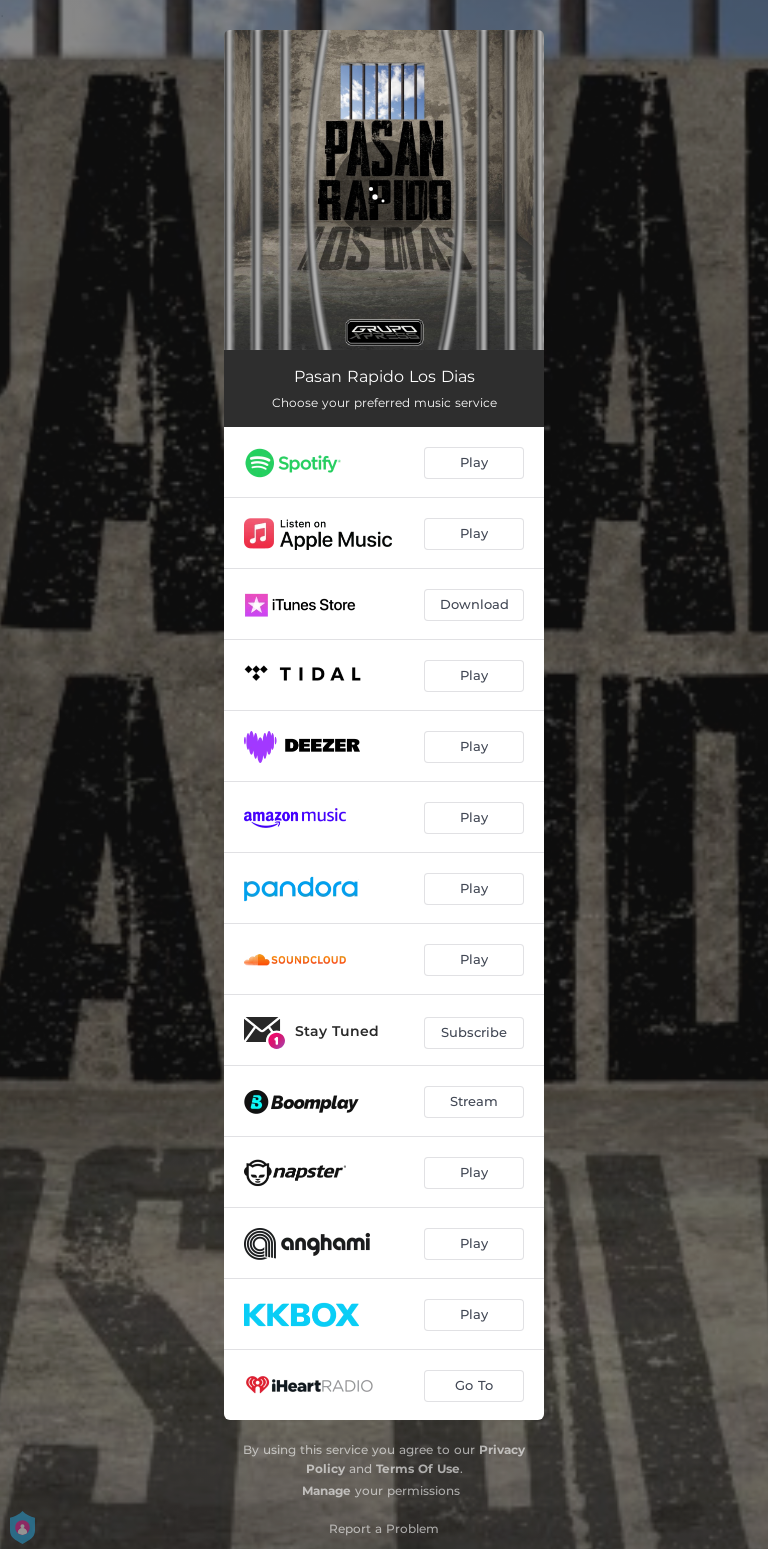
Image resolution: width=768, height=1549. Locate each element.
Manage (326, 1490)
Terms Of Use (418, 1468)
